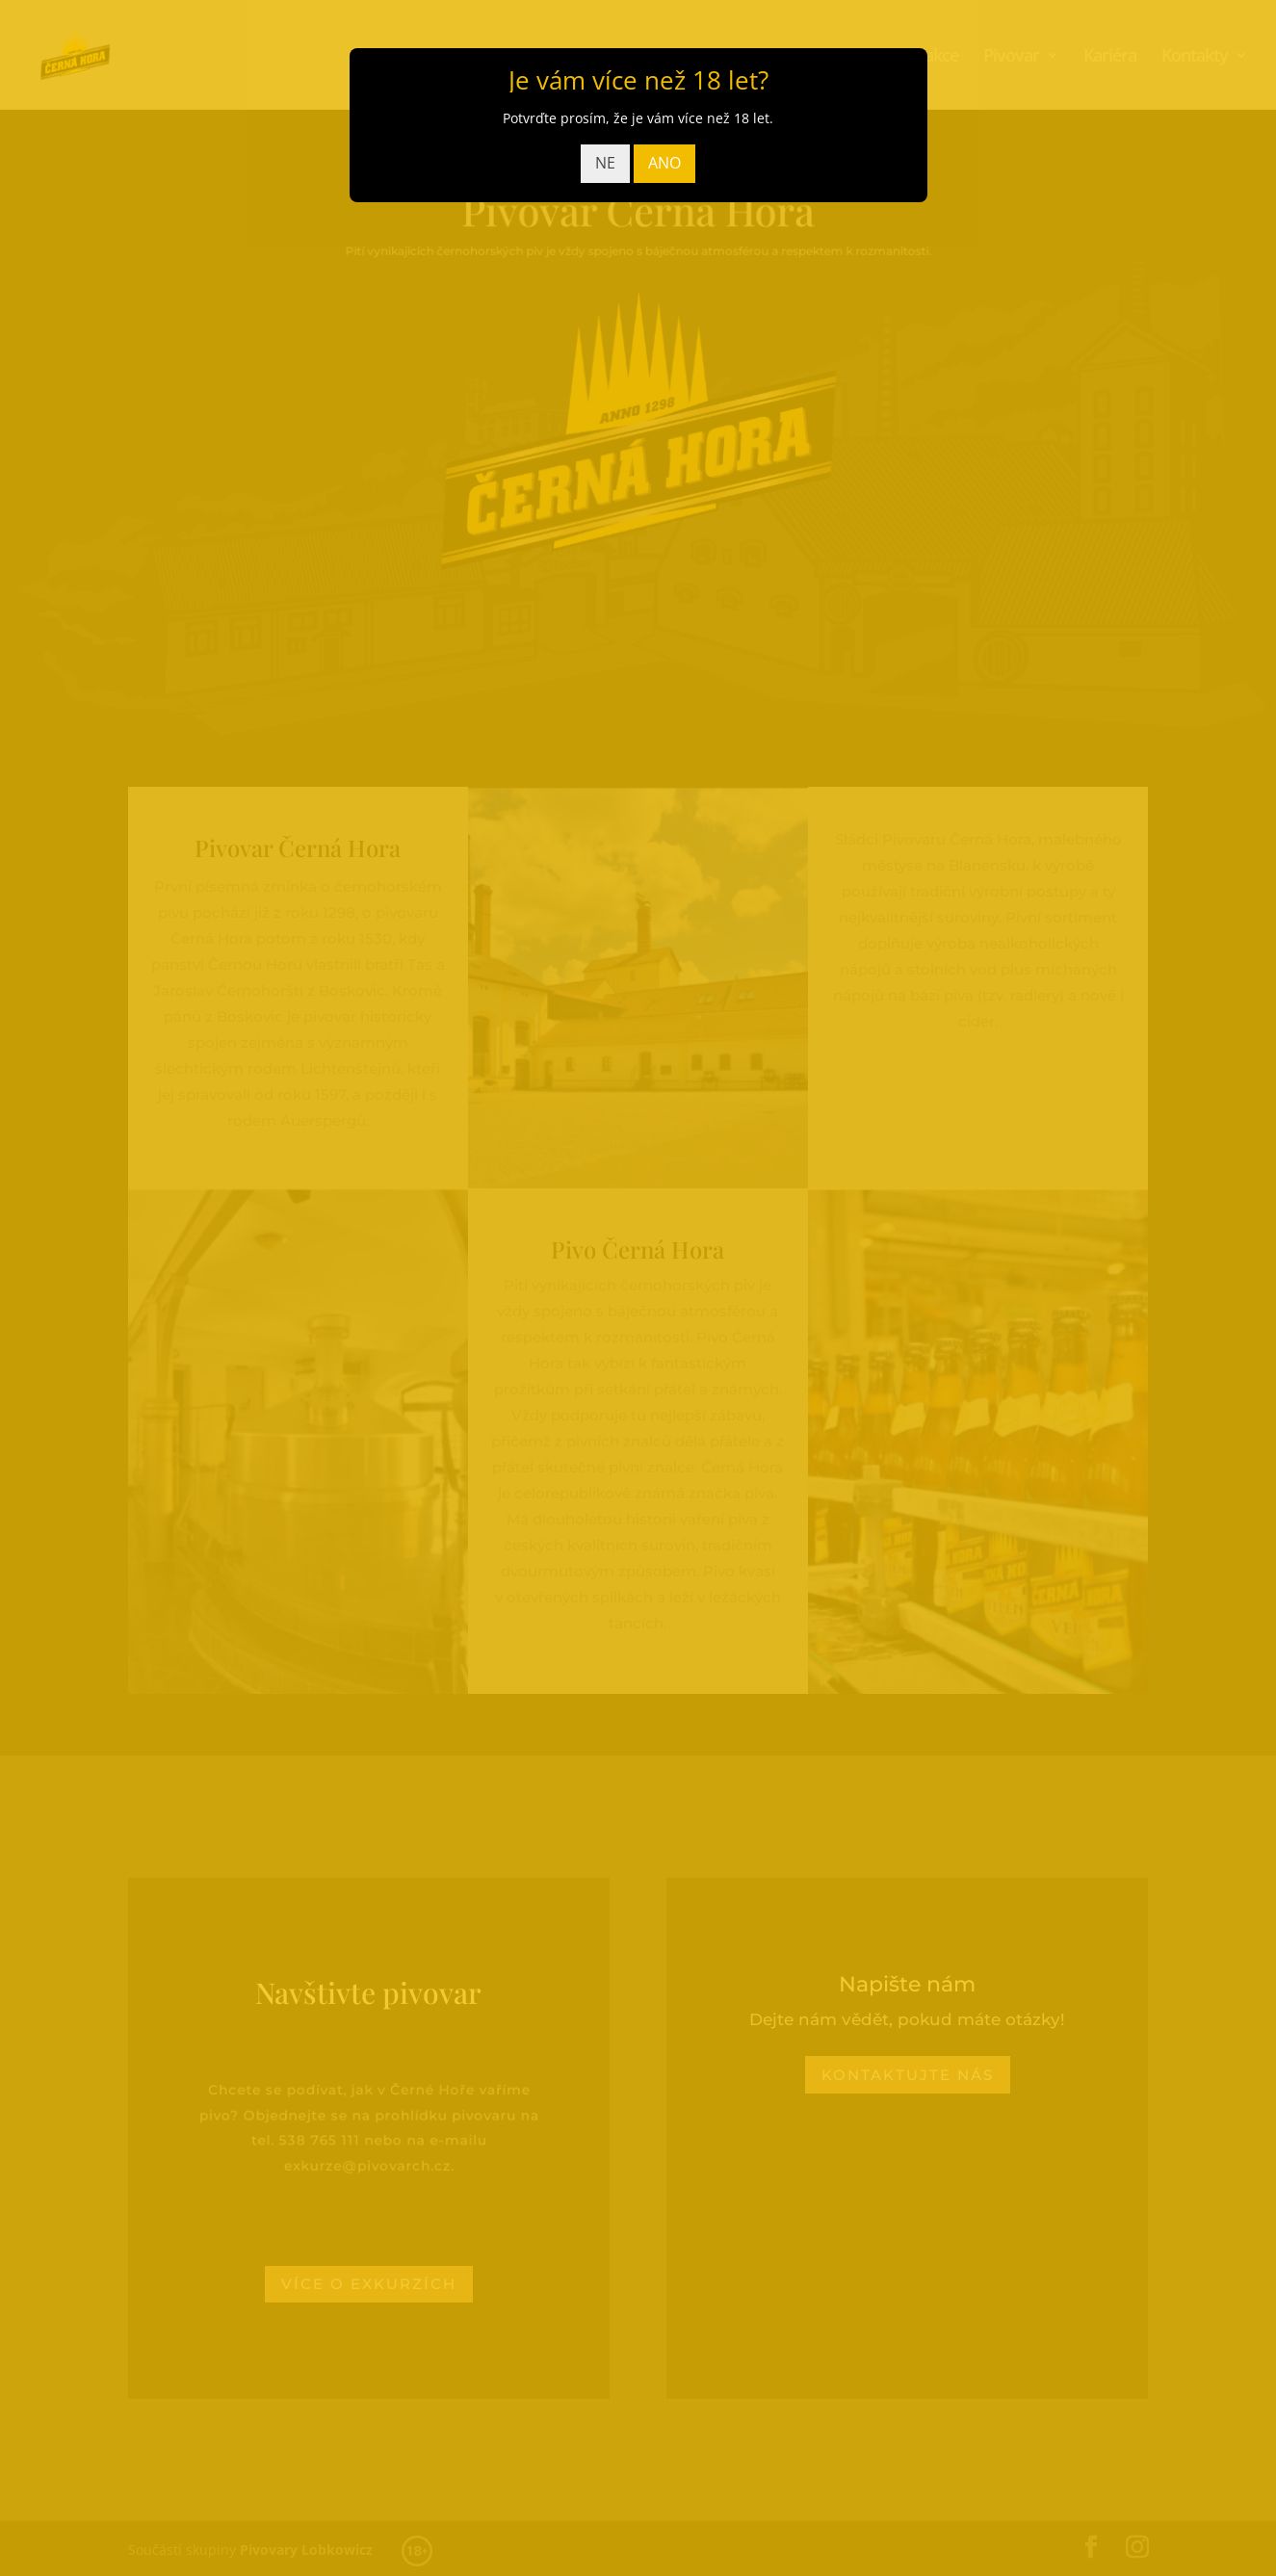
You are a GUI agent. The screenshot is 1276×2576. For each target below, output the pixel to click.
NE (605, 162)
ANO (664, 162)
